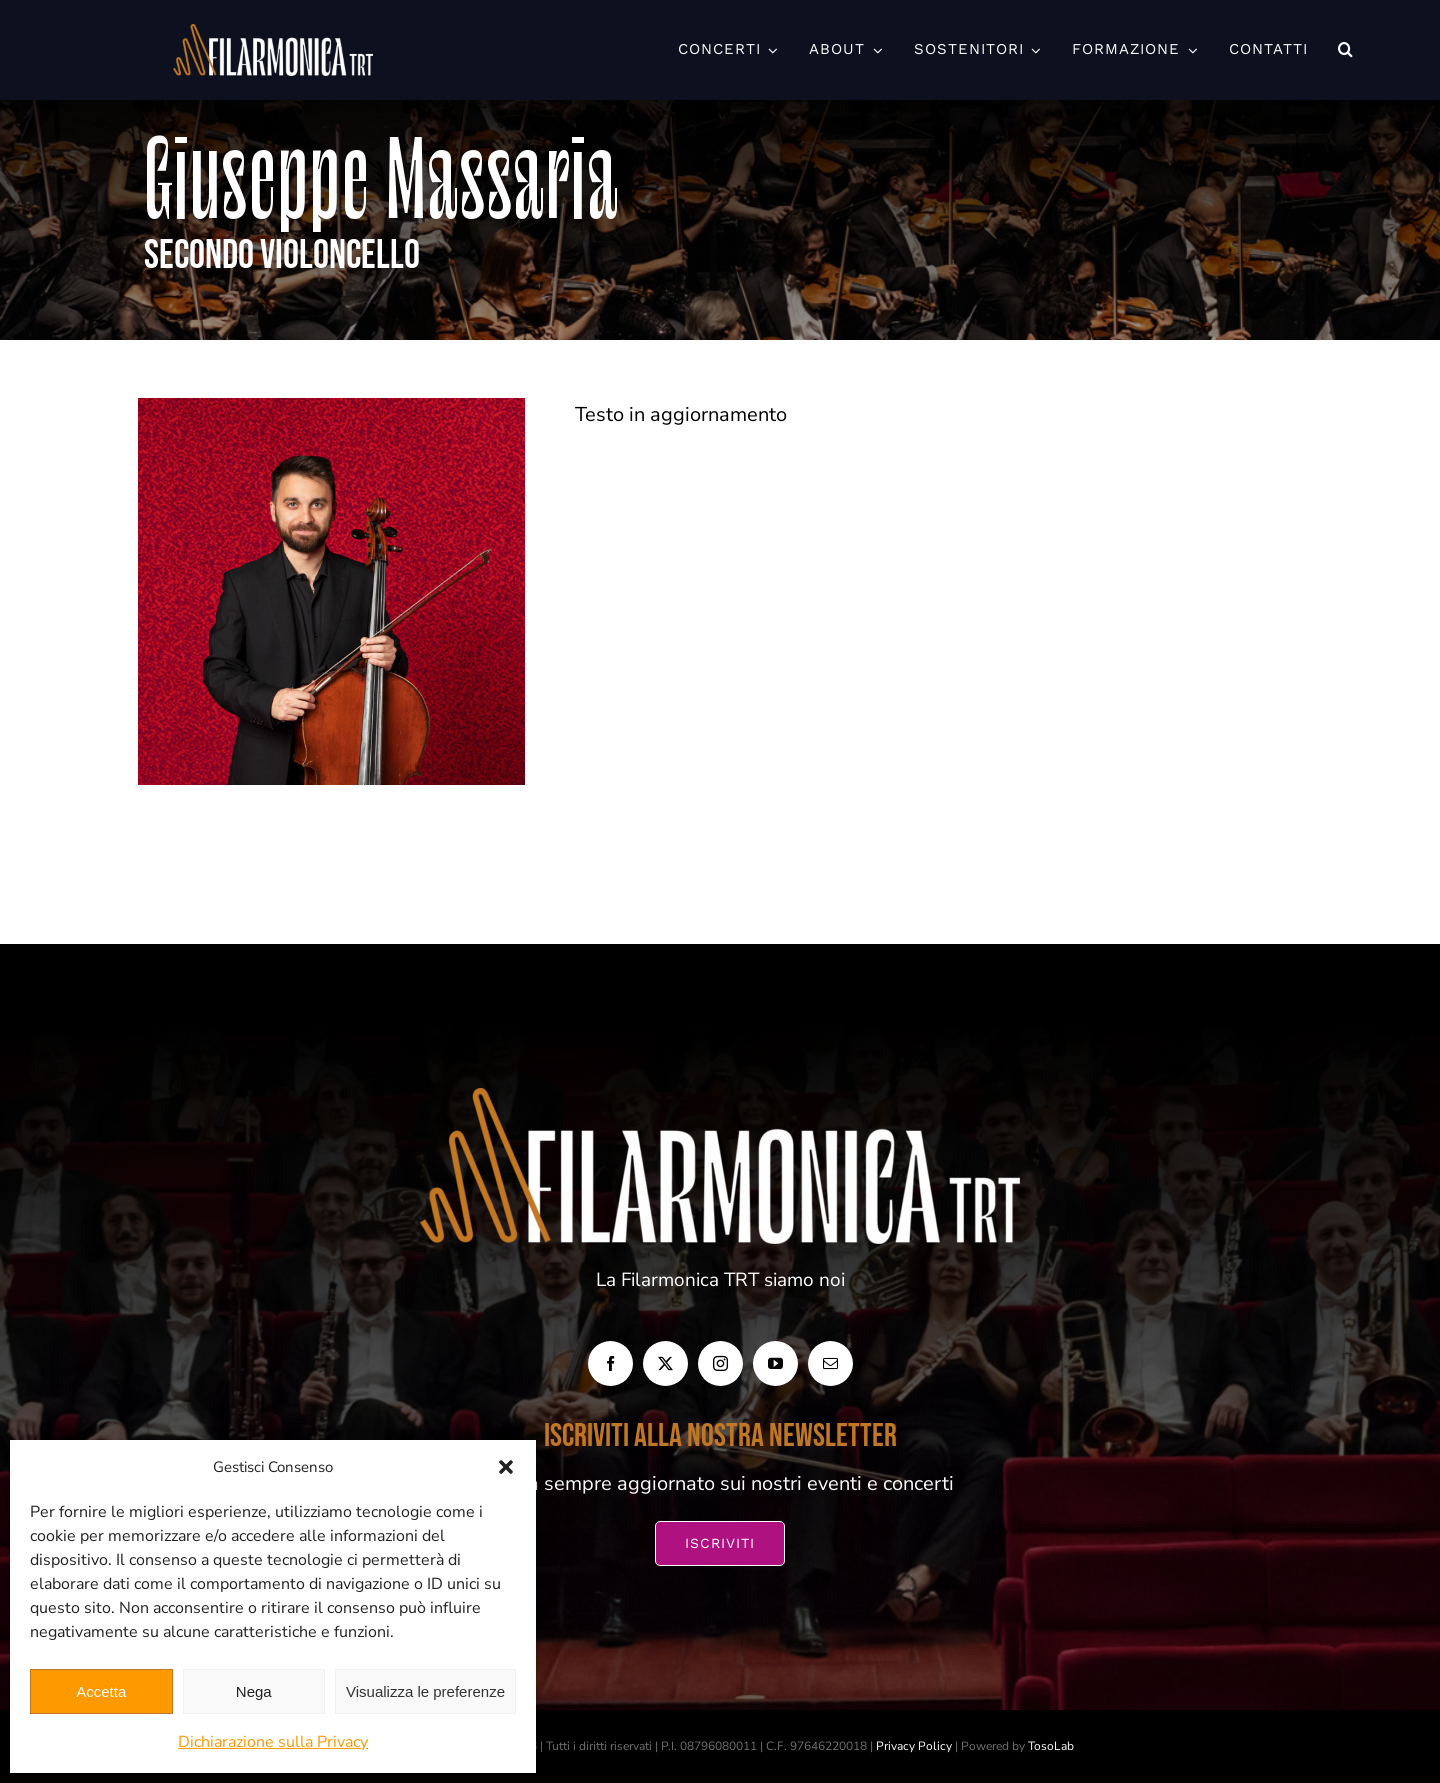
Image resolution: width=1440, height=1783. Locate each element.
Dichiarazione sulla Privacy (273, 1742)
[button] (506, 1467)
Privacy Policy (914, 1746)
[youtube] (775, 1363)
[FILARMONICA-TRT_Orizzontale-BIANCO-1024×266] (273, 33)
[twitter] (665, 1363)
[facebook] (610, 1363)
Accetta (101, 1691)
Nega (254, 1691)
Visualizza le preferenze (425, 1691)
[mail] (830, 1363)
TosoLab (1051, 1746)
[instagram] (720, 1363)
